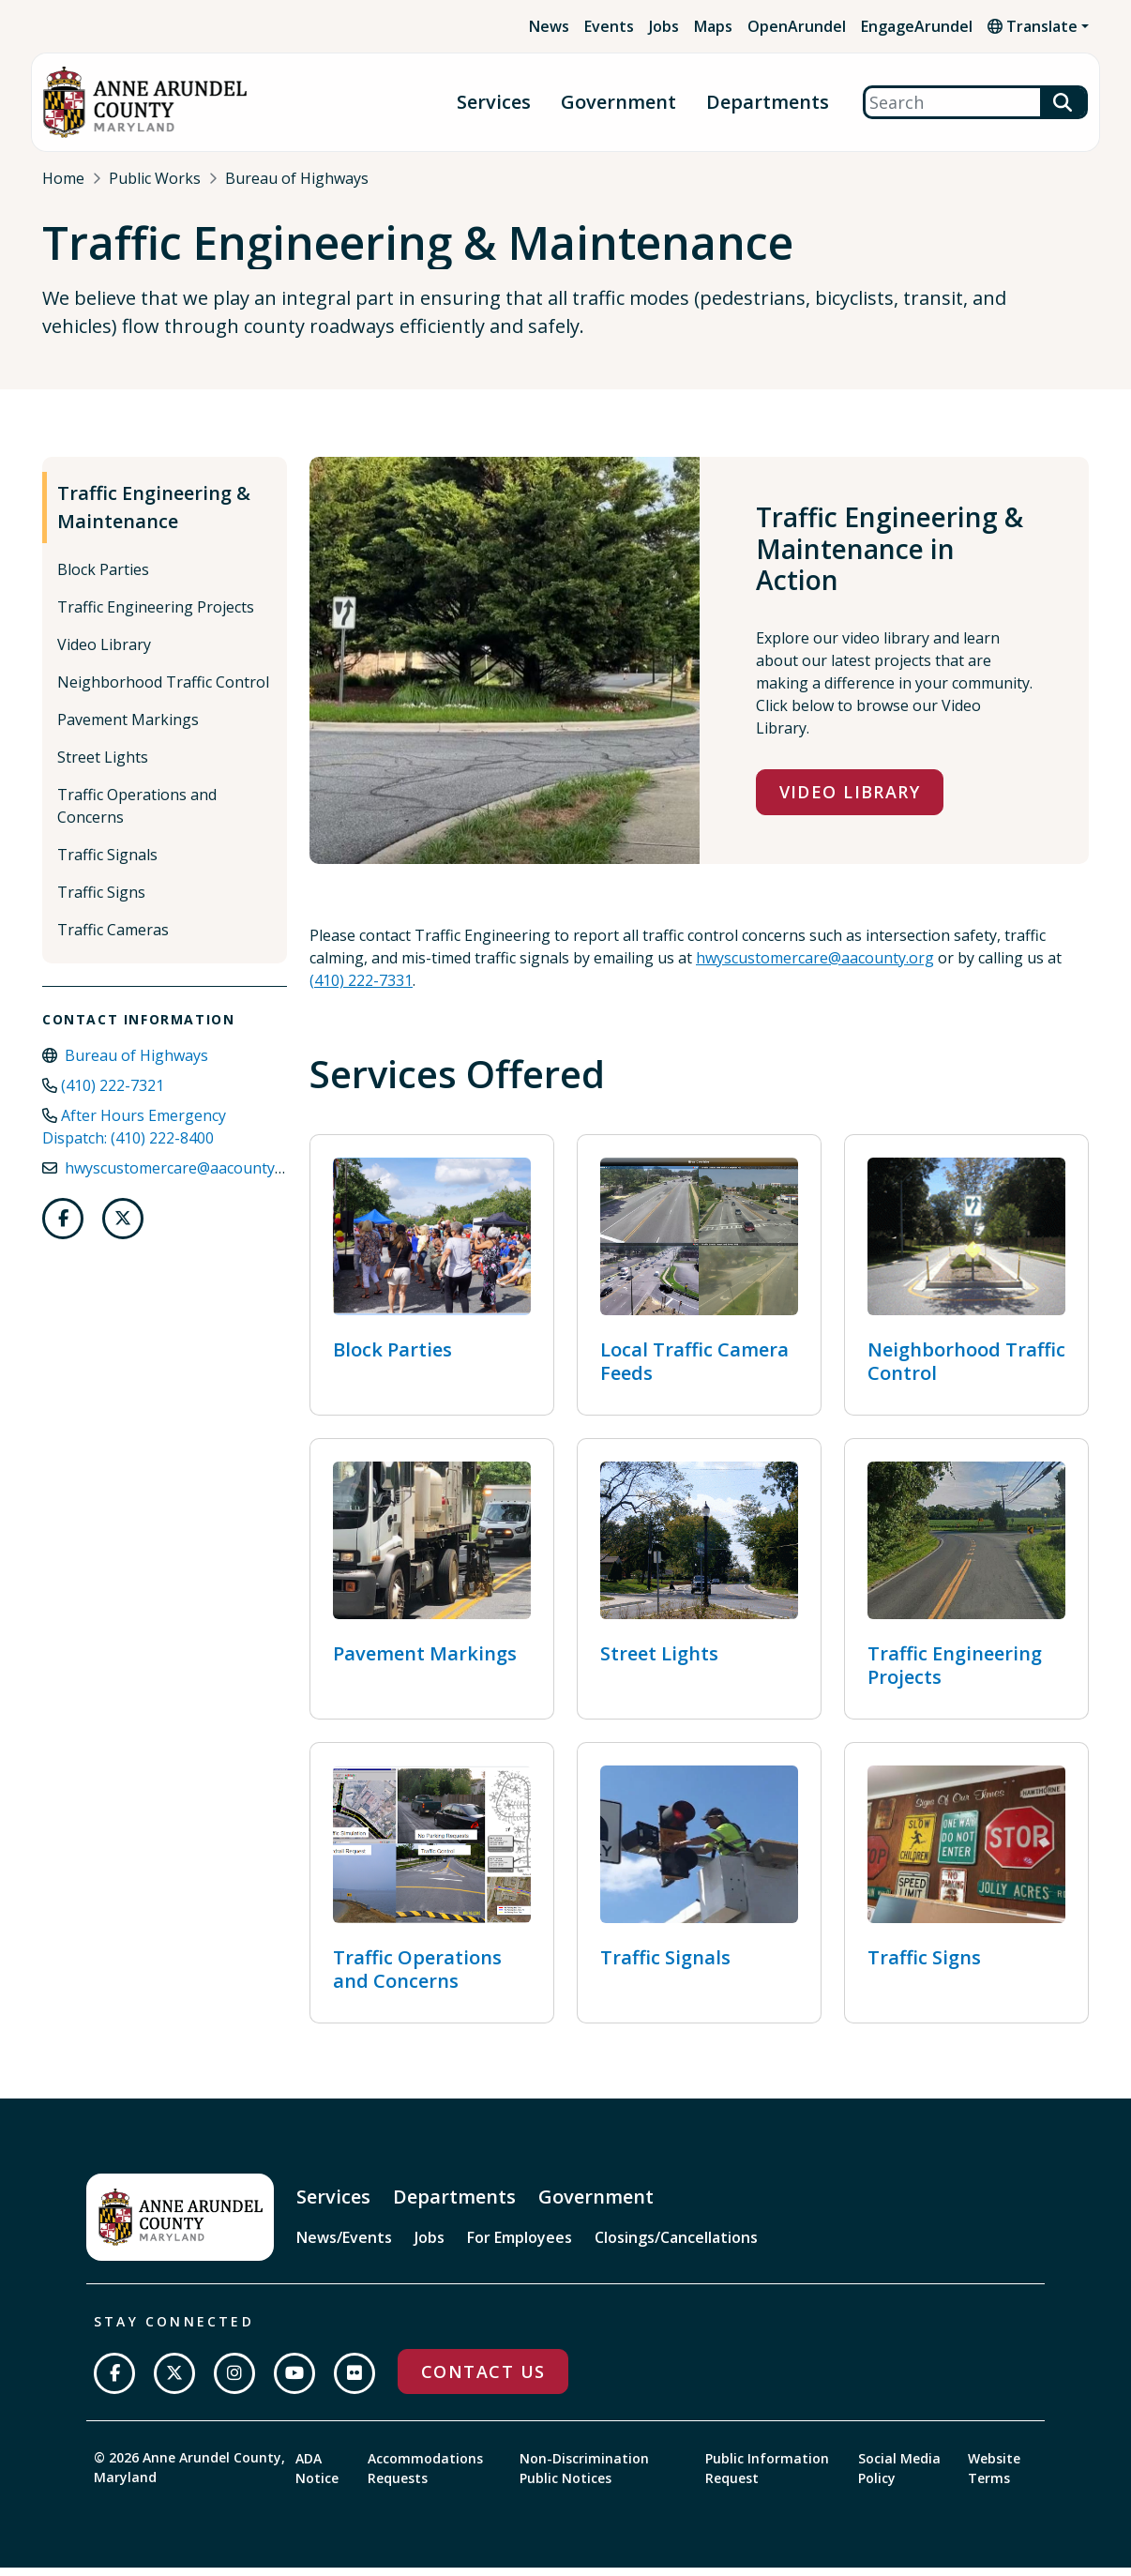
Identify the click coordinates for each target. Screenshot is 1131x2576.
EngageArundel (917, 26)
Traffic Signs (101, 901)
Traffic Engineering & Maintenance (153, 516)
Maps (713, 26)
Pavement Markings (128, 729)
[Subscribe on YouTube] (294, 2381)
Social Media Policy (899, 2476)
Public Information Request (767, 2476)
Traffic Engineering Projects (155, 616)
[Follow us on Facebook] (62, 1228)
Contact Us (483, 2380)
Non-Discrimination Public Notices (584, 2476)
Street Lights (102, 766)
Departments (767, 102)
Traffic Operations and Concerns (137, 815)
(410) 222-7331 (361, 988)
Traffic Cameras (113, 939)
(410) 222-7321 (112, 1094)
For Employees (519, 2245)
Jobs (664, 26)
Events (609, 26)
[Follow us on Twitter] (122, 1228)
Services (494, 102)
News (549, 26)
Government (618, 102)
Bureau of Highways (297, 178)
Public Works (155, 178)
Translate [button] (1033, 26)
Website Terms (994, 2476)
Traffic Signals (107, 864)
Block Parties (103, 578)
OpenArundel (796, 26)
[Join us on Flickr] (354, 2381)
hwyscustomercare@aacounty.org (184, 1177)
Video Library (104, 654)
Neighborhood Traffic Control (163, 691)
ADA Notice (317, 2476)
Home (63, 178)
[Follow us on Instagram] (234, 2381)
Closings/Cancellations (676, 2245)
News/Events (344, 2245)
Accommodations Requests (425, 2476)
